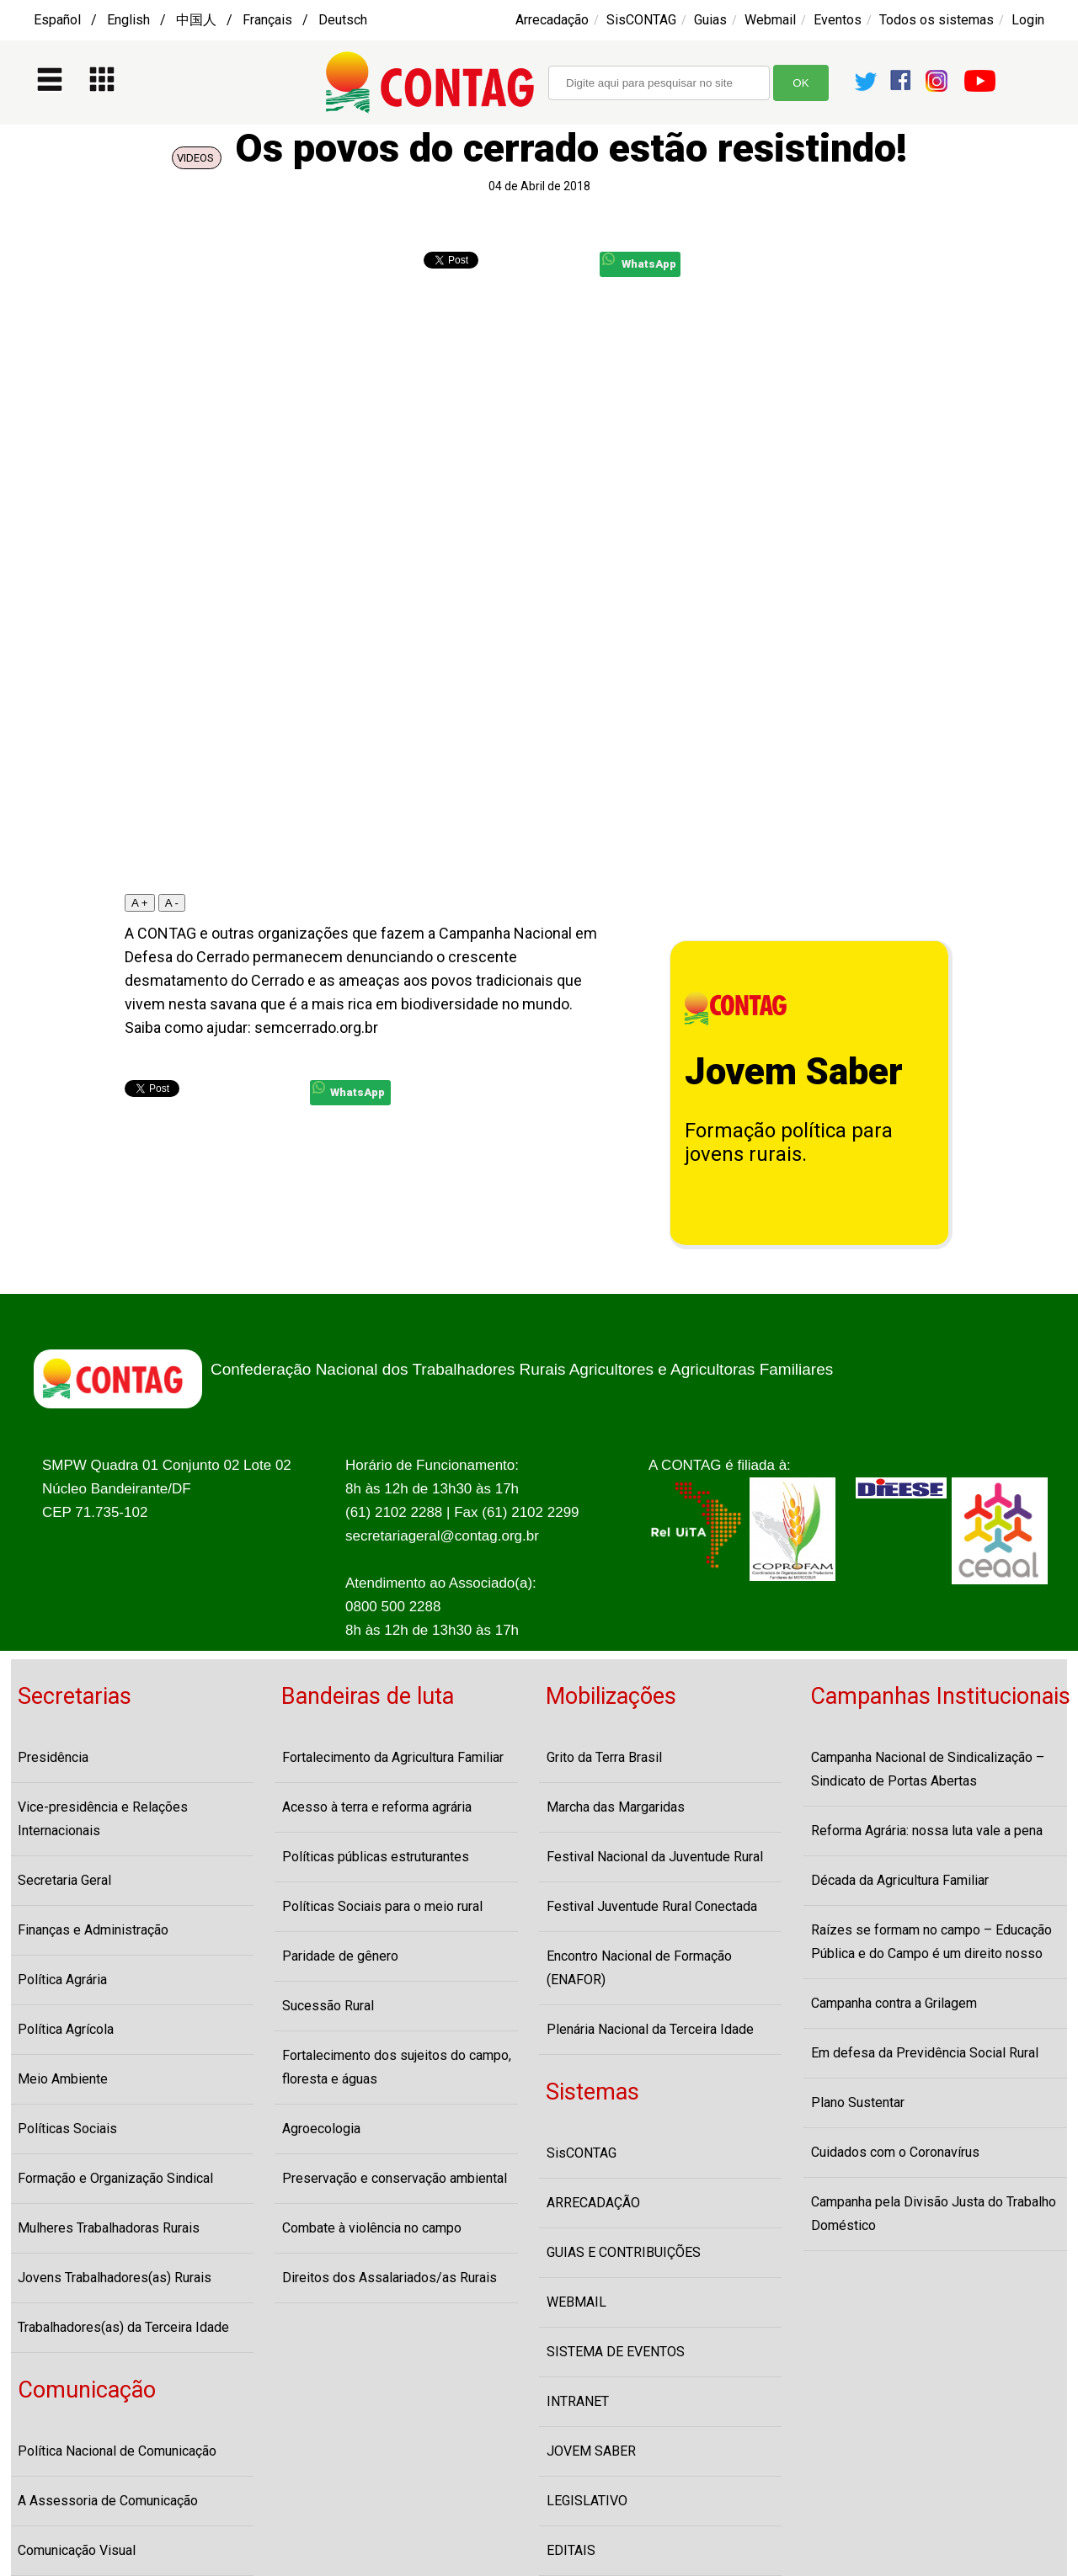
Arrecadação (552, 20)
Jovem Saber (794, 1072)
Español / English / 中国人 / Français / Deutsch (200, 20)
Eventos (838, 20)
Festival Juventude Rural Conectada (652, 1906)
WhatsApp (639, 261)
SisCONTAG (641, 20)
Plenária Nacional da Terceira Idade (650, 2029)
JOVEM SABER (591, 2451)
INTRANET (578, 2401)
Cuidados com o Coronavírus (895, 2152)
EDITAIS (571, 2550)
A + (139, 903)
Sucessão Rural (328, 2006)
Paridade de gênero (340, 1956)
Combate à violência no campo (372, 2228)
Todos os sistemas (936, 20)
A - (172, 903)
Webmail (770, 20)
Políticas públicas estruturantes (375, 1857)
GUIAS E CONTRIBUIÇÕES (624, 2252)
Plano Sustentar (858, 2102)
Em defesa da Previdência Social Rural (924, 2053)
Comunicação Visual (77, 2550)
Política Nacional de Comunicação (117, 2451)
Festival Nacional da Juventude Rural (655, 1857)
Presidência (53, 1757)
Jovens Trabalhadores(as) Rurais (114, 2278)
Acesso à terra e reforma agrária (377, 1807)
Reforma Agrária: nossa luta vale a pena (927, 1831)
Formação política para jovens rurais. (789, 1142)
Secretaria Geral (64, 1880)
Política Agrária (62, 1980)
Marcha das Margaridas (616, 1807)
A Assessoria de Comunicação (108, 2501)
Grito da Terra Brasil (604, 1757)
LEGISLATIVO (587, 2501)
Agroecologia (321, 2129)
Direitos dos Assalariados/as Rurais (389, 2278)
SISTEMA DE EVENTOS (616, 2352)
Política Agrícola (66, 2029)
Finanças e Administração (93, 1930)
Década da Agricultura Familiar (900, 1880)
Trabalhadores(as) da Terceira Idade (123, 2327)
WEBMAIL (576, 2302)
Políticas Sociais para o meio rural (382, 1906)
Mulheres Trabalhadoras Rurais (109, 2228)
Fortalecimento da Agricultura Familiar (393, 1757)
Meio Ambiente (63, 2079)
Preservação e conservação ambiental (394, 2178)
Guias (710, 20)
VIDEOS (196, 158)
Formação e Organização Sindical (115, 2178)
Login (1027, 20)
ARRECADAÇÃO (593, 2203)
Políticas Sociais (67, 2129)
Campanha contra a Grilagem (894, 2003)
